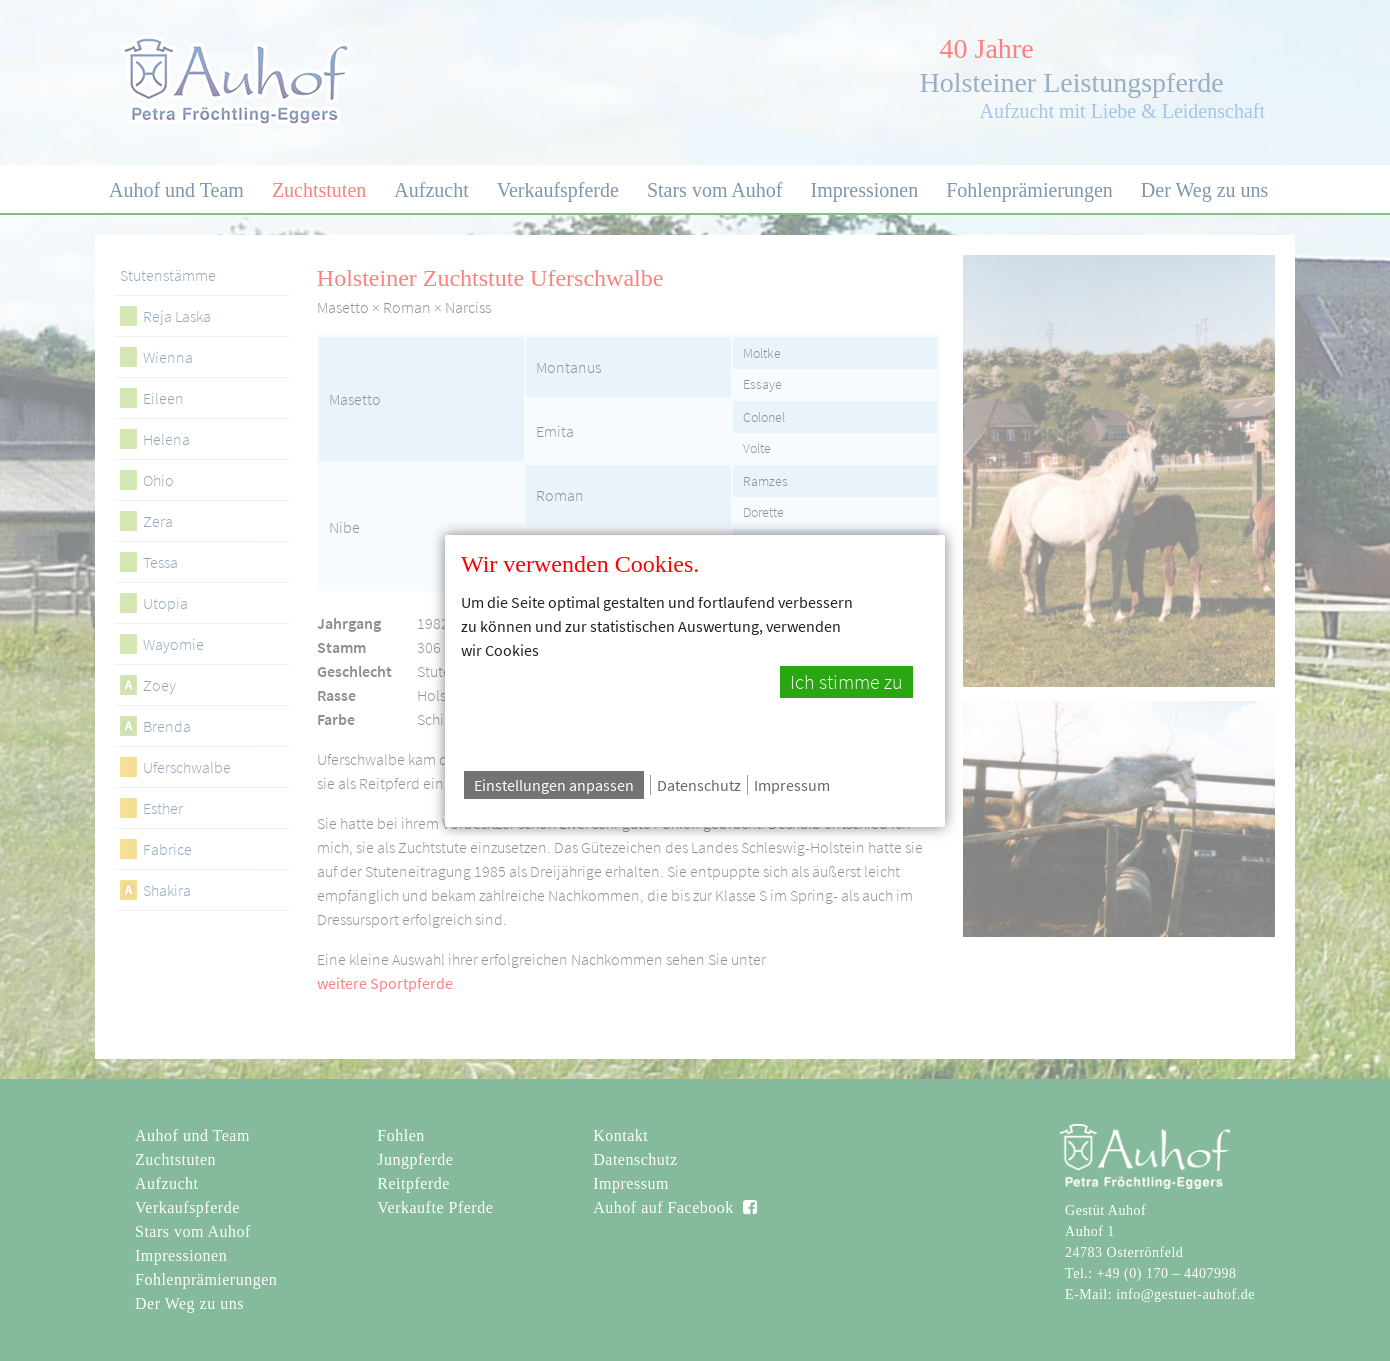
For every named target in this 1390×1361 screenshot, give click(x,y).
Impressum (792, 785)
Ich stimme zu (846, 682)
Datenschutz (699, 785)
